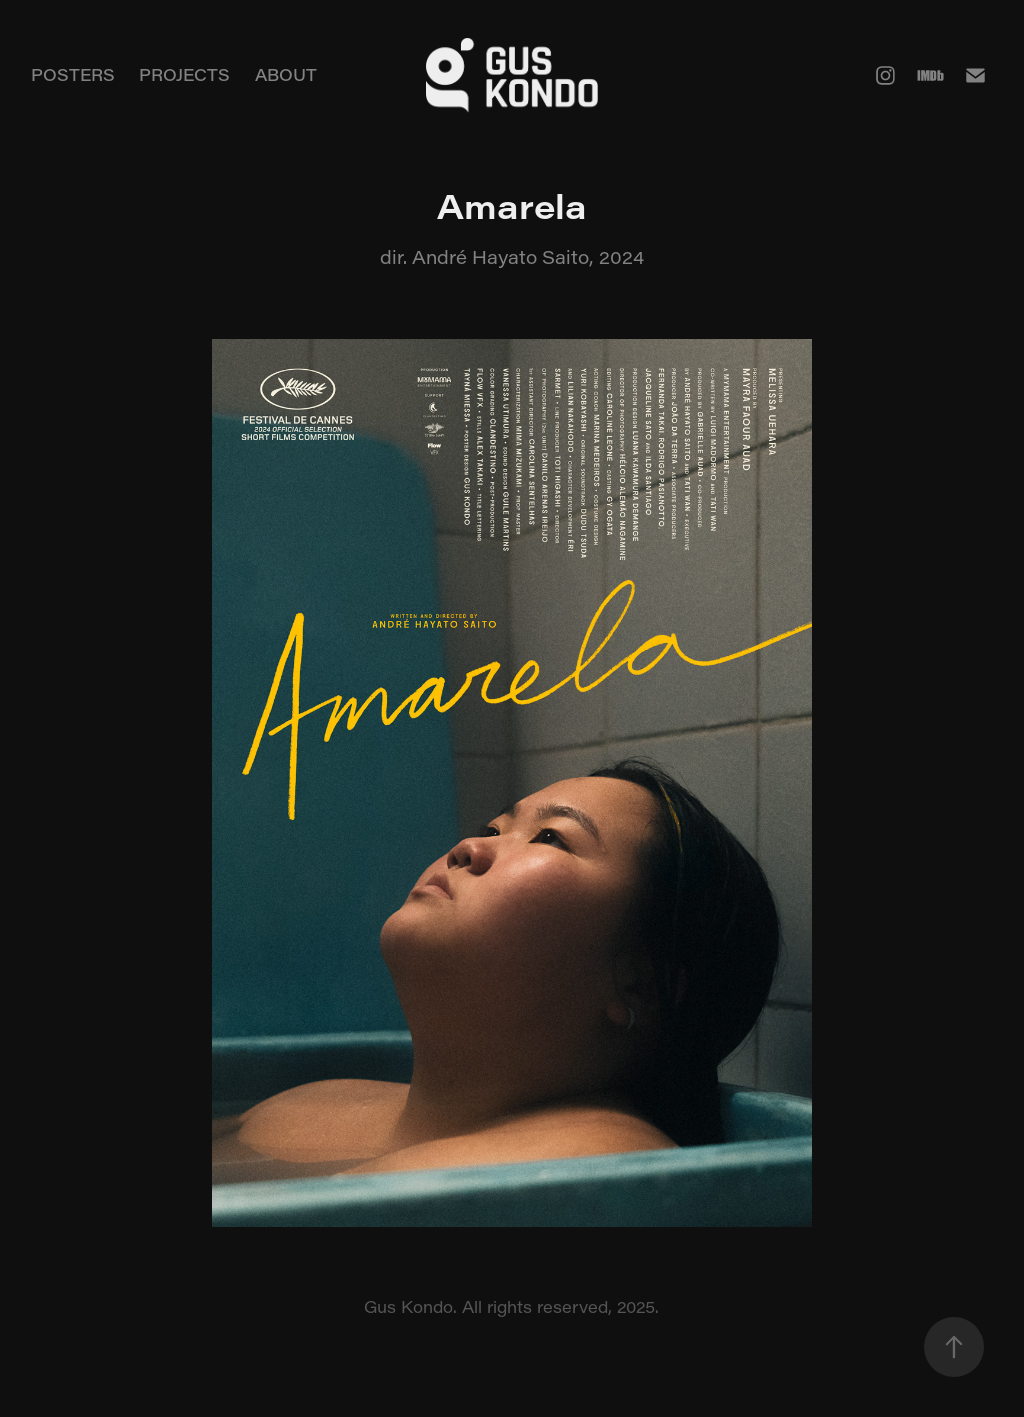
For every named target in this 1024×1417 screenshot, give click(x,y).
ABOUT (286, 74)
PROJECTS (184, 74)
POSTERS (73, 74)
